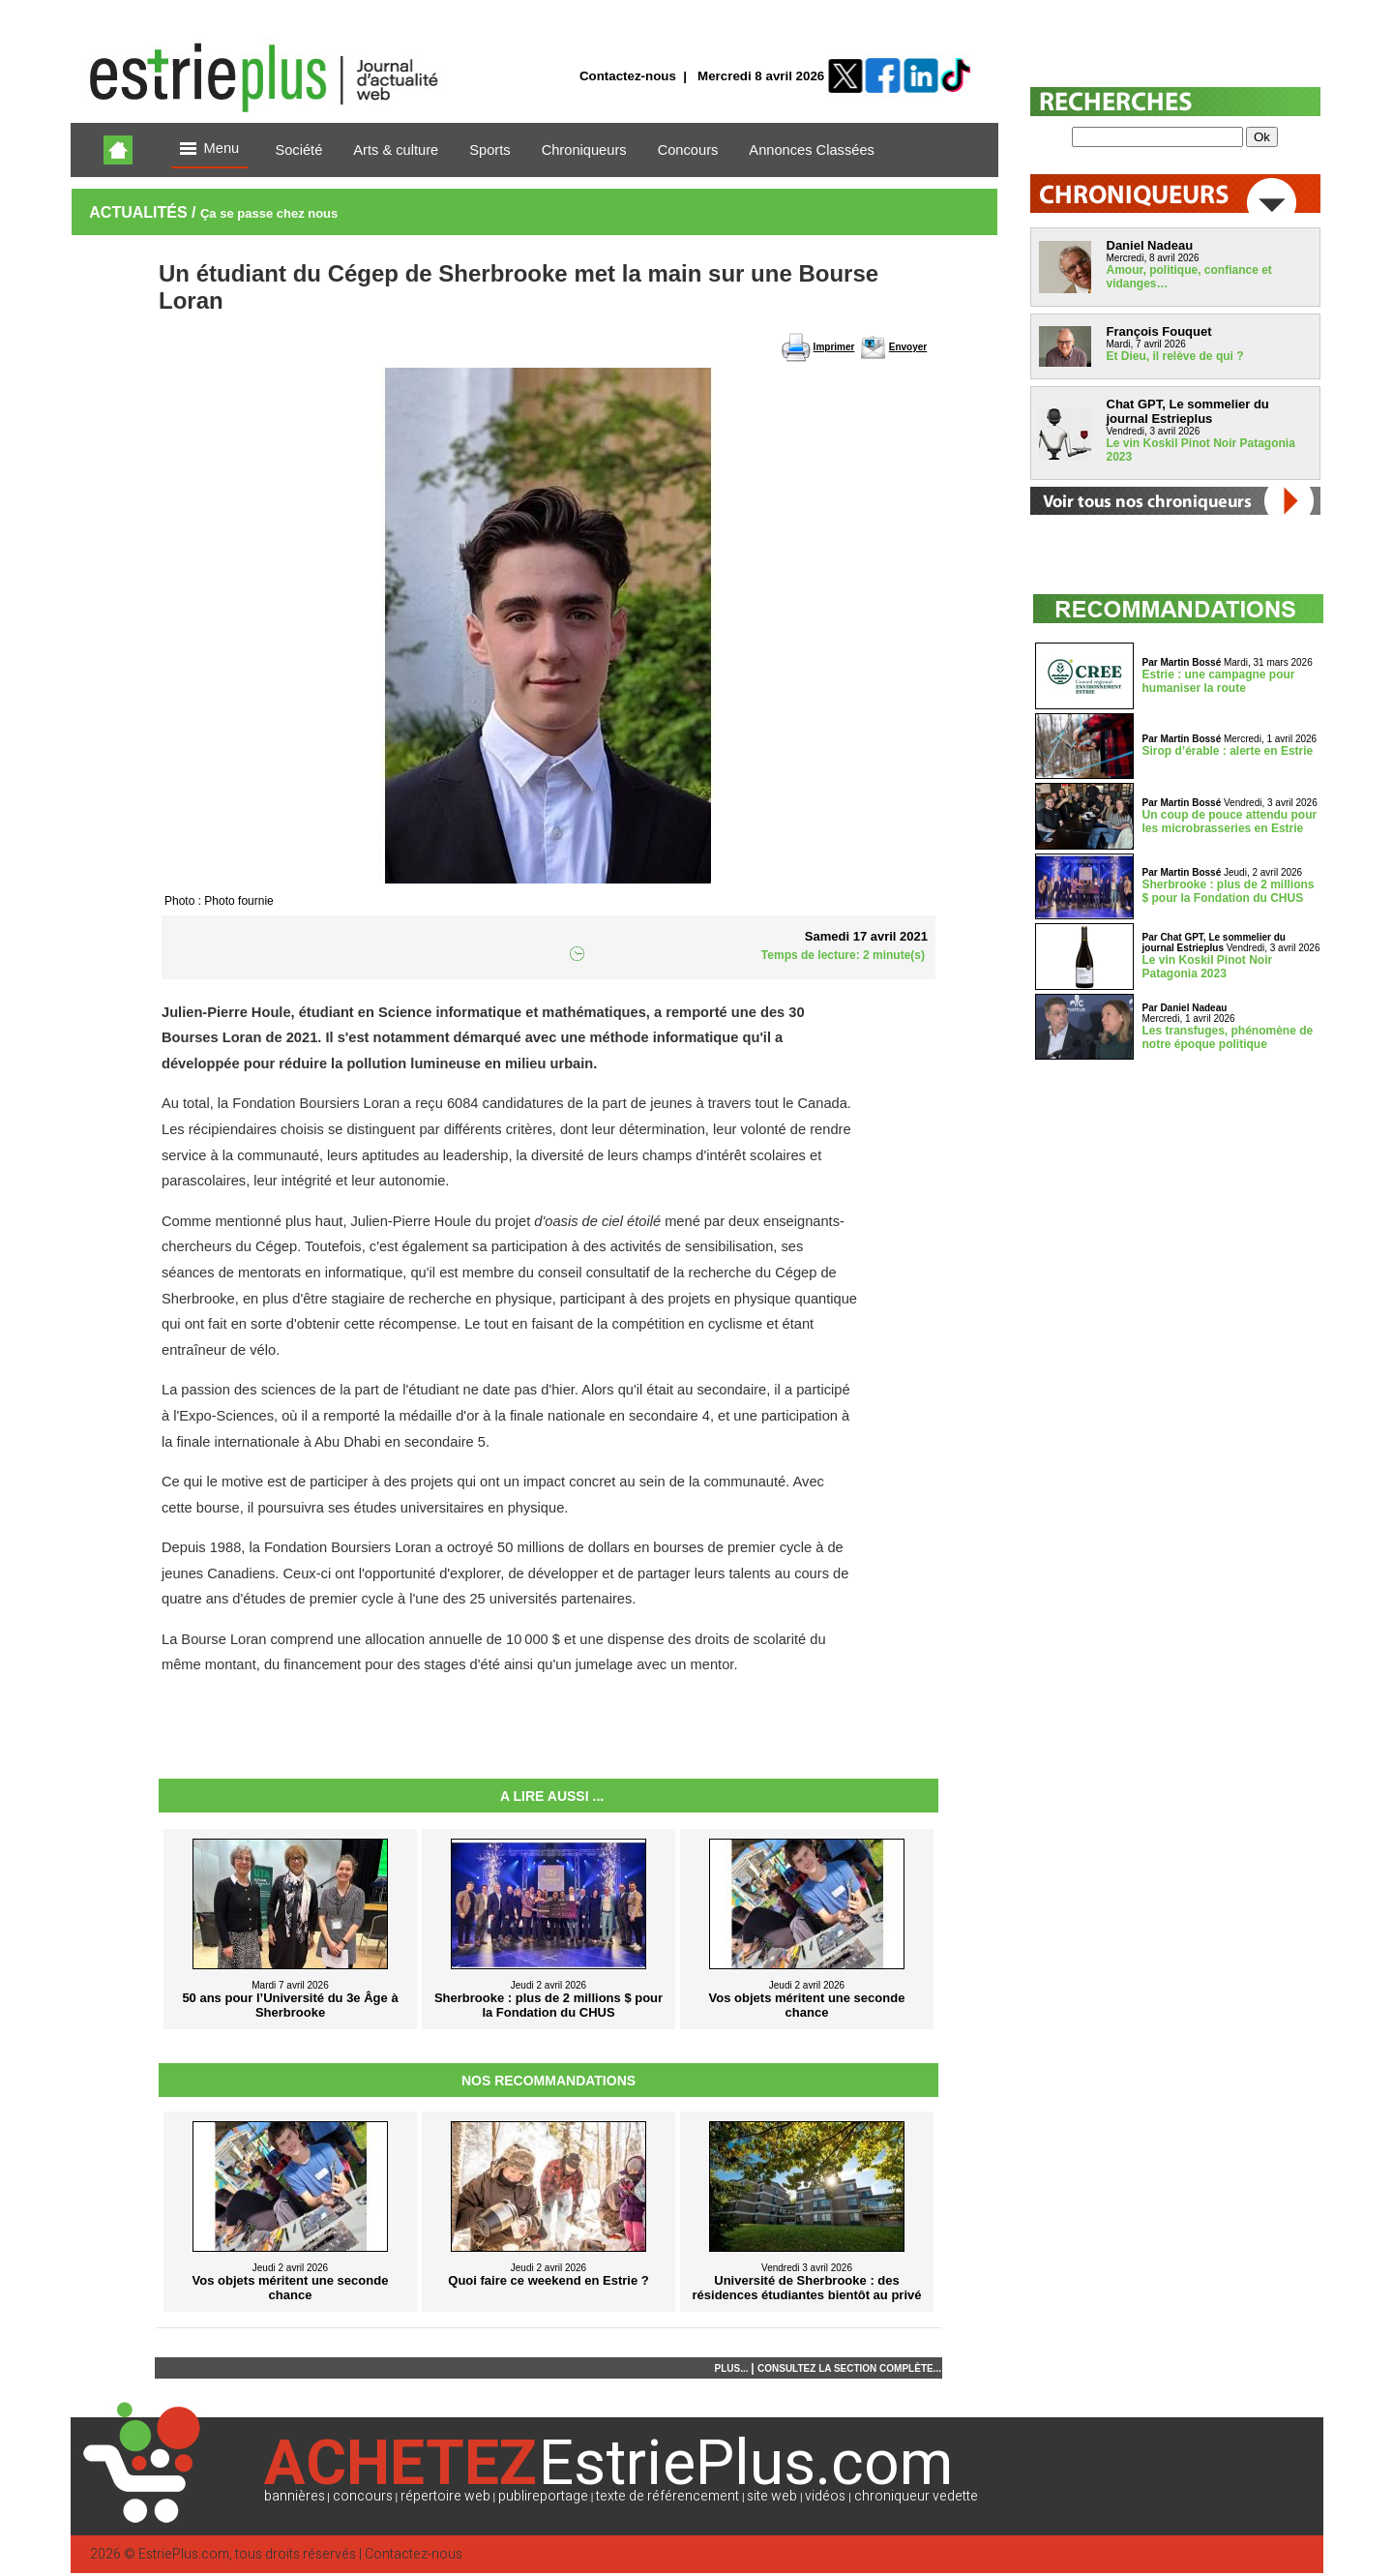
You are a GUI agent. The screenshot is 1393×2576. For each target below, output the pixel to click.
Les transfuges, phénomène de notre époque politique (1228, 1037)
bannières (294, 2496)
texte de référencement (667, 2496)
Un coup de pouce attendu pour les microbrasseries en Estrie (1230, 821)
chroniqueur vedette (916, 2496)
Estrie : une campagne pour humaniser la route (1218, 681)
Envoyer (908, 347)
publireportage (543, 2496)
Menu (210, 149)
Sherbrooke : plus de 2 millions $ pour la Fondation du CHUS (1228, 891)
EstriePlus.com (183, 2554)
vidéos (825, 2496)
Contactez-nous (627, 76)
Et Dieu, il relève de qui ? (1175, 356)
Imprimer (834, 347)
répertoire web (445, 2496)
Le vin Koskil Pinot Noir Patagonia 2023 (1207, 966)
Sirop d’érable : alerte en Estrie (1228, 751)
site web (772, 2496)
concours (363, 2496)
